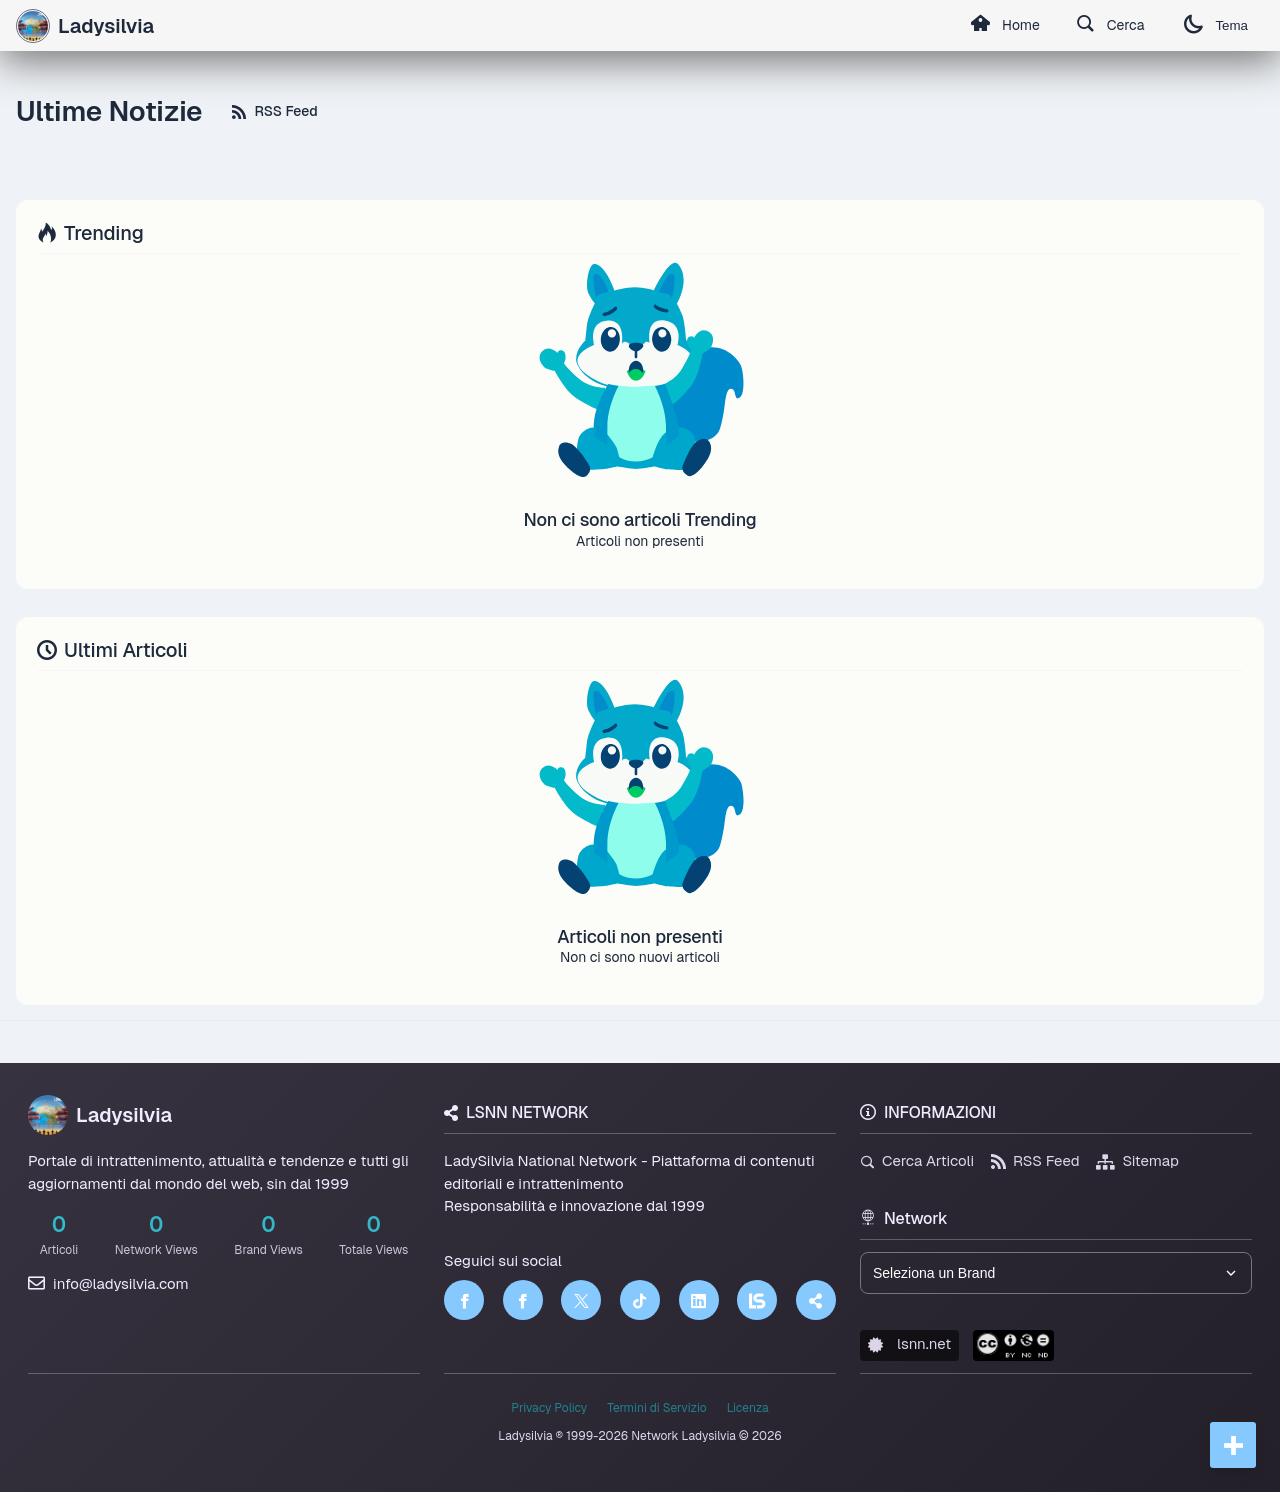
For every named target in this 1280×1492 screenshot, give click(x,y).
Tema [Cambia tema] (1216, 25)
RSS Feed (274, 111)
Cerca (1110, 26)
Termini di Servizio (656, 1408)
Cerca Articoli (917, 1160)
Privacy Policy (549, 1408)
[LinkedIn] (699, 1300)
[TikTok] (640, 1300)
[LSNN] (757, 1300)
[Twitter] (581, 1300)
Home (1005, 26)
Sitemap (1137, 1160)
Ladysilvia (100, 1115)
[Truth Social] (816, 1300)
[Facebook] (464, 1300)
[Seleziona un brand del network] (1056, 1273)
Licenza (748, 1408)
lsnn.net (909, 1343)
